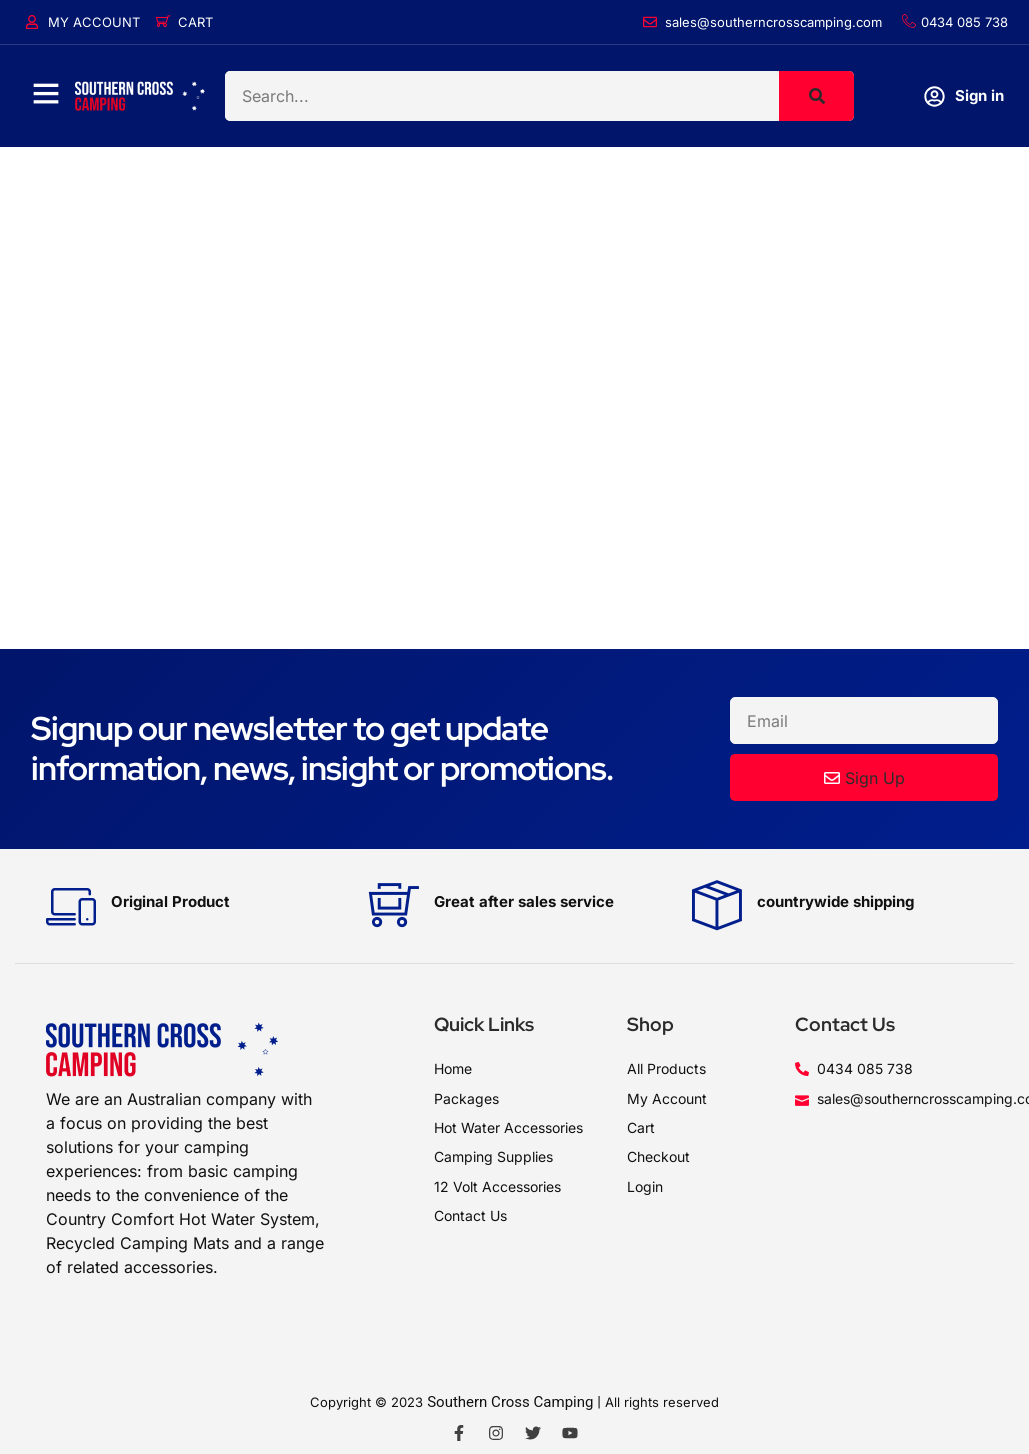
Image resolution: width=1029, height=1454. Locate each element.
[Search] (816, 96)
